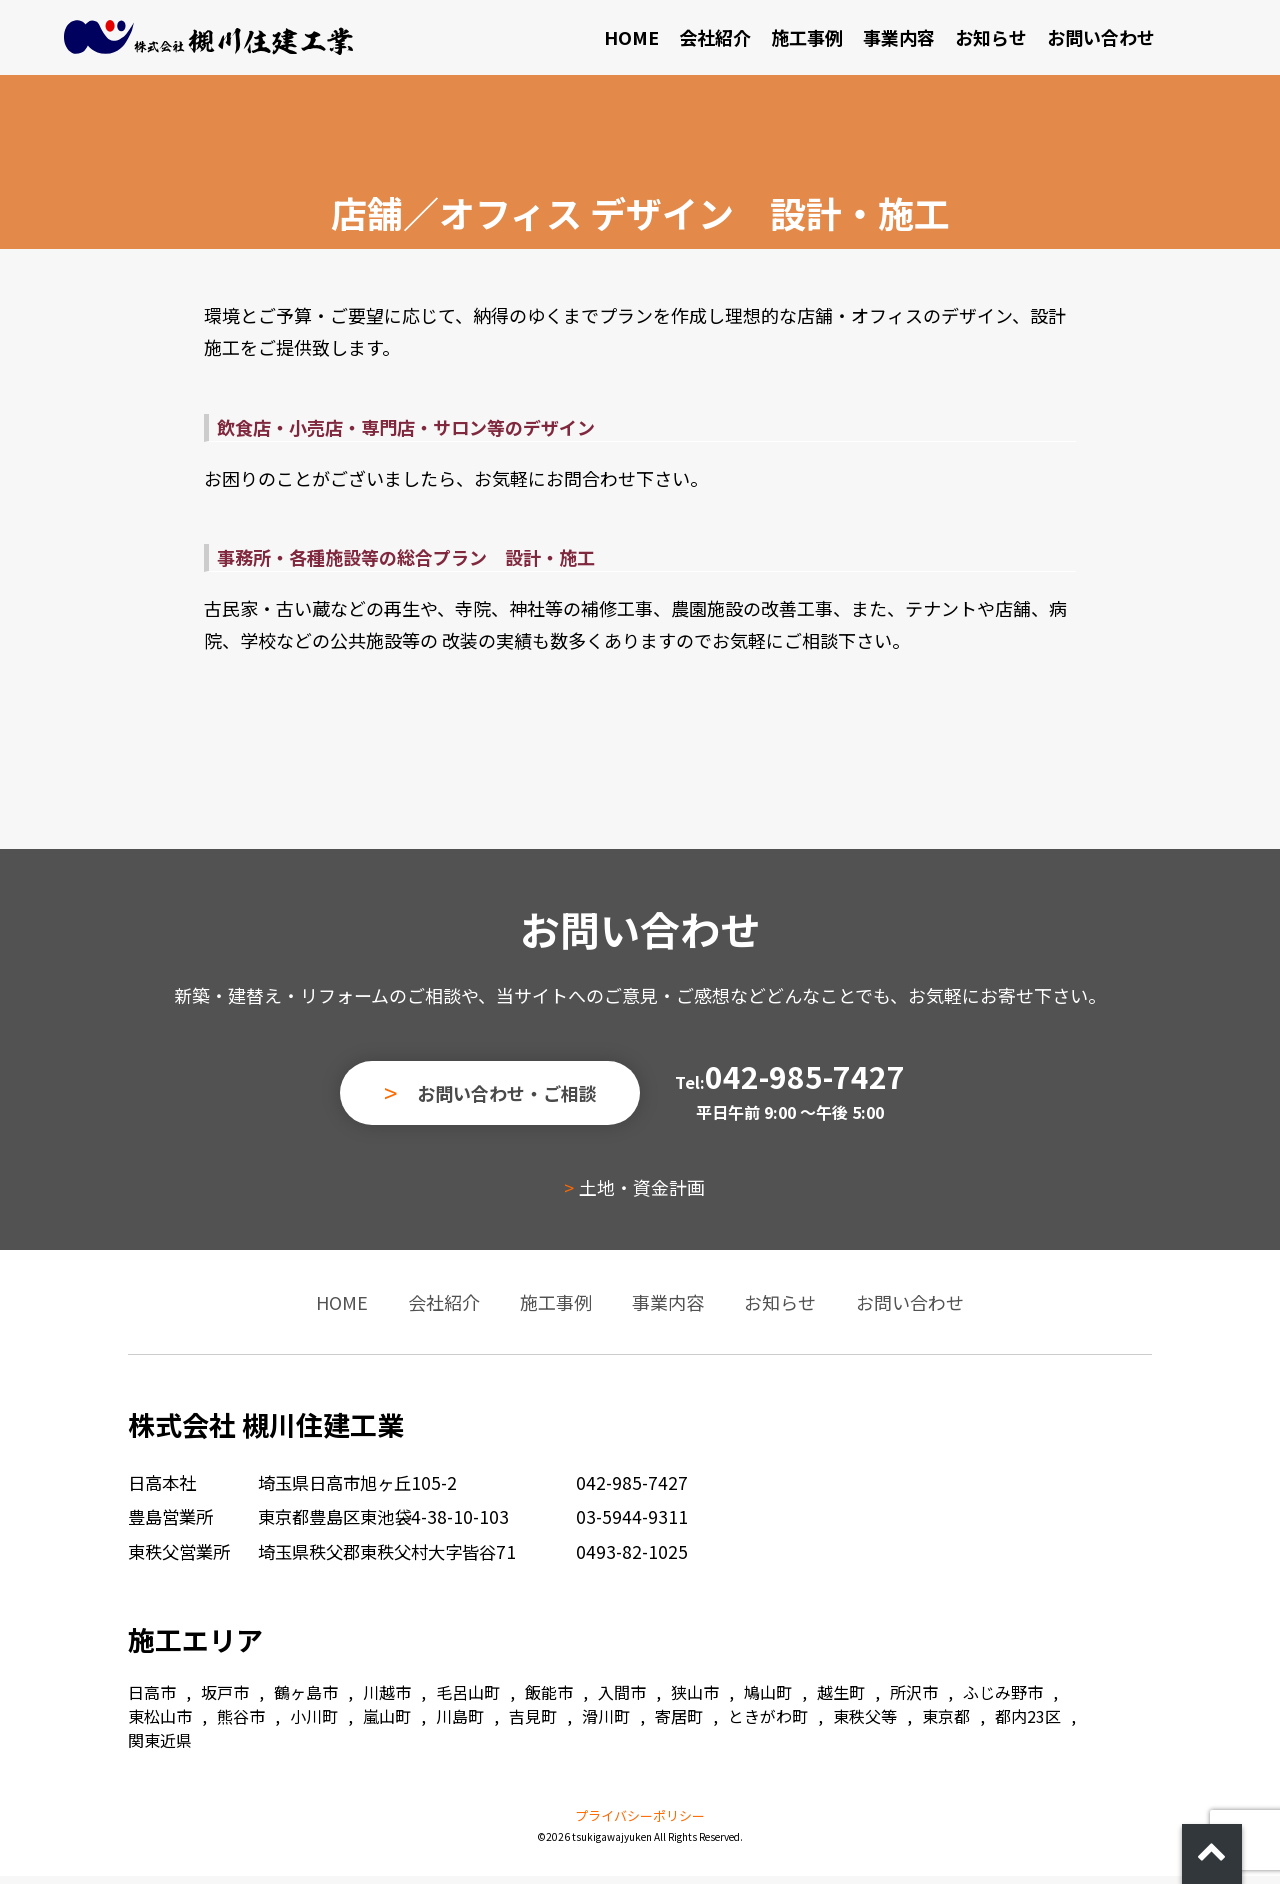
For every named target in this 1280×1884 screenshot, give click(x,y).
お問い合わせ (1162, 41)
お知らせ (1052, 41)
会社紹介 (776, 41)
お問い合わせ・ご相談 (507, 1101)
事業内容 (960, 41)
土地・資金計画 (638, 1195)
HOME (692, 41)
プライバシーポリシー (640, 1823)
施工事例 (868, 41)
